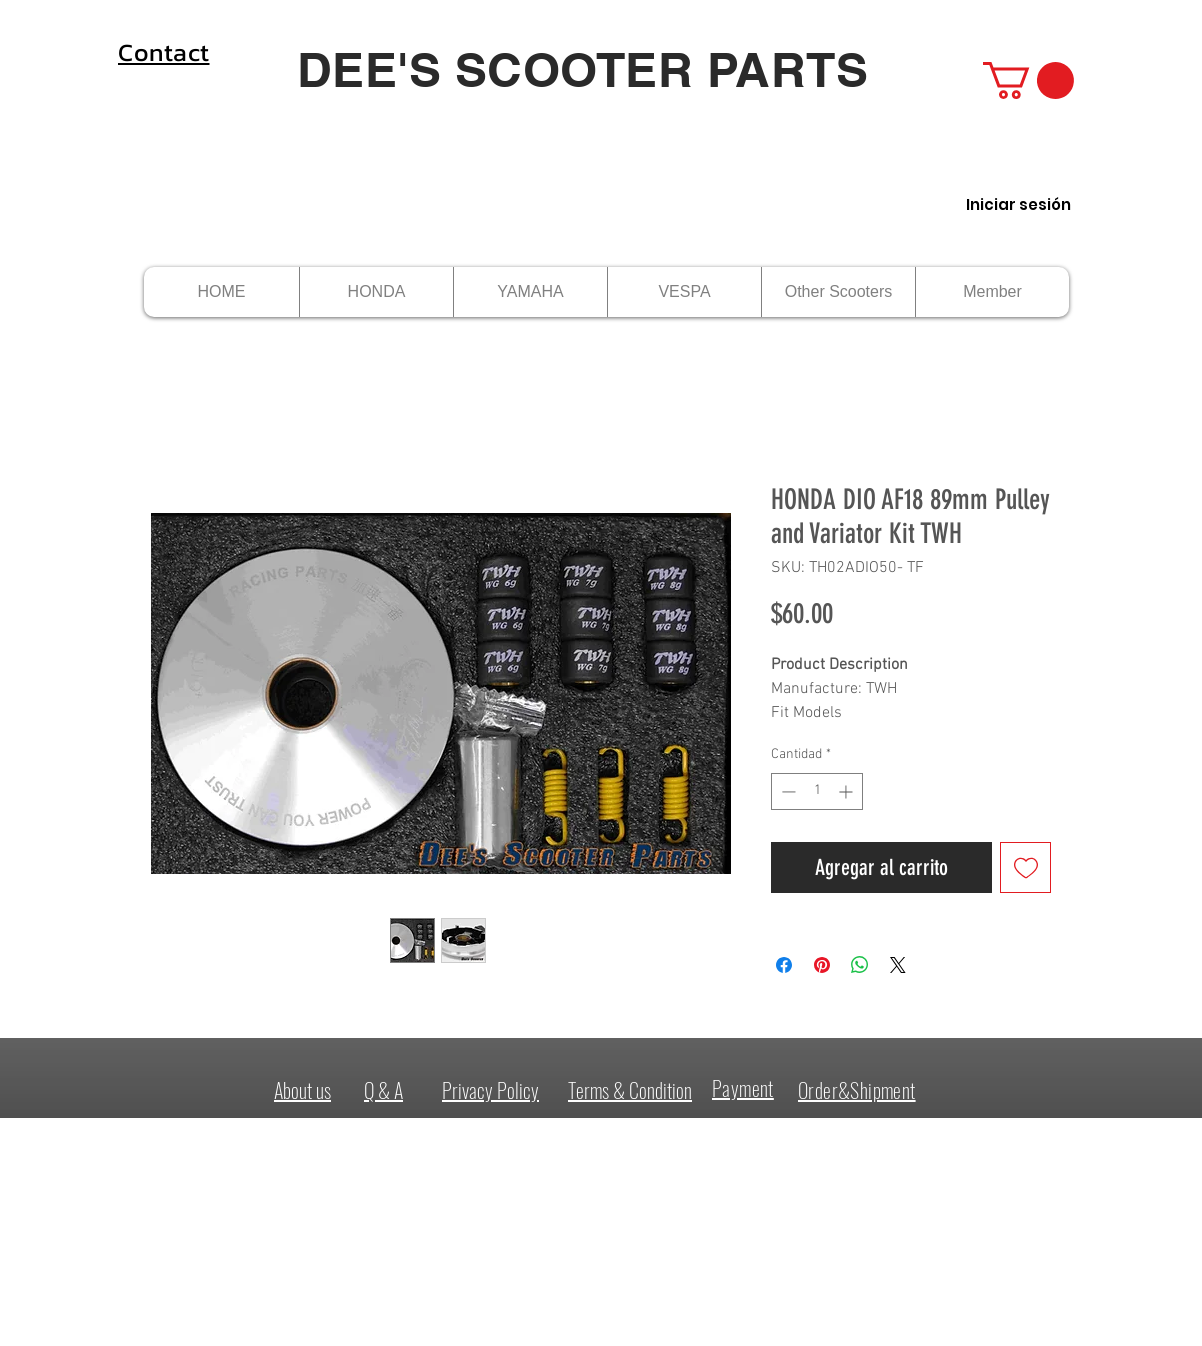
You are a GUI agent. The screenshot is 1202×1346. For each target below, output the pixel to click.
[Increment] (847, 791)
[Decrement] (786, 791)
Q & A (383, 1090)
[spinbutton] (817, 791)
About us (302, 1090)
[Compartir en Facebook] (784, 965)
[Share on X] (898, 965)
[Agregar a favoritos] (1025, 867)
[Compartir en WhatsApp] (860, 965)
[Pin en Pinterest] (822, 965)
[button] (1028, 80)
